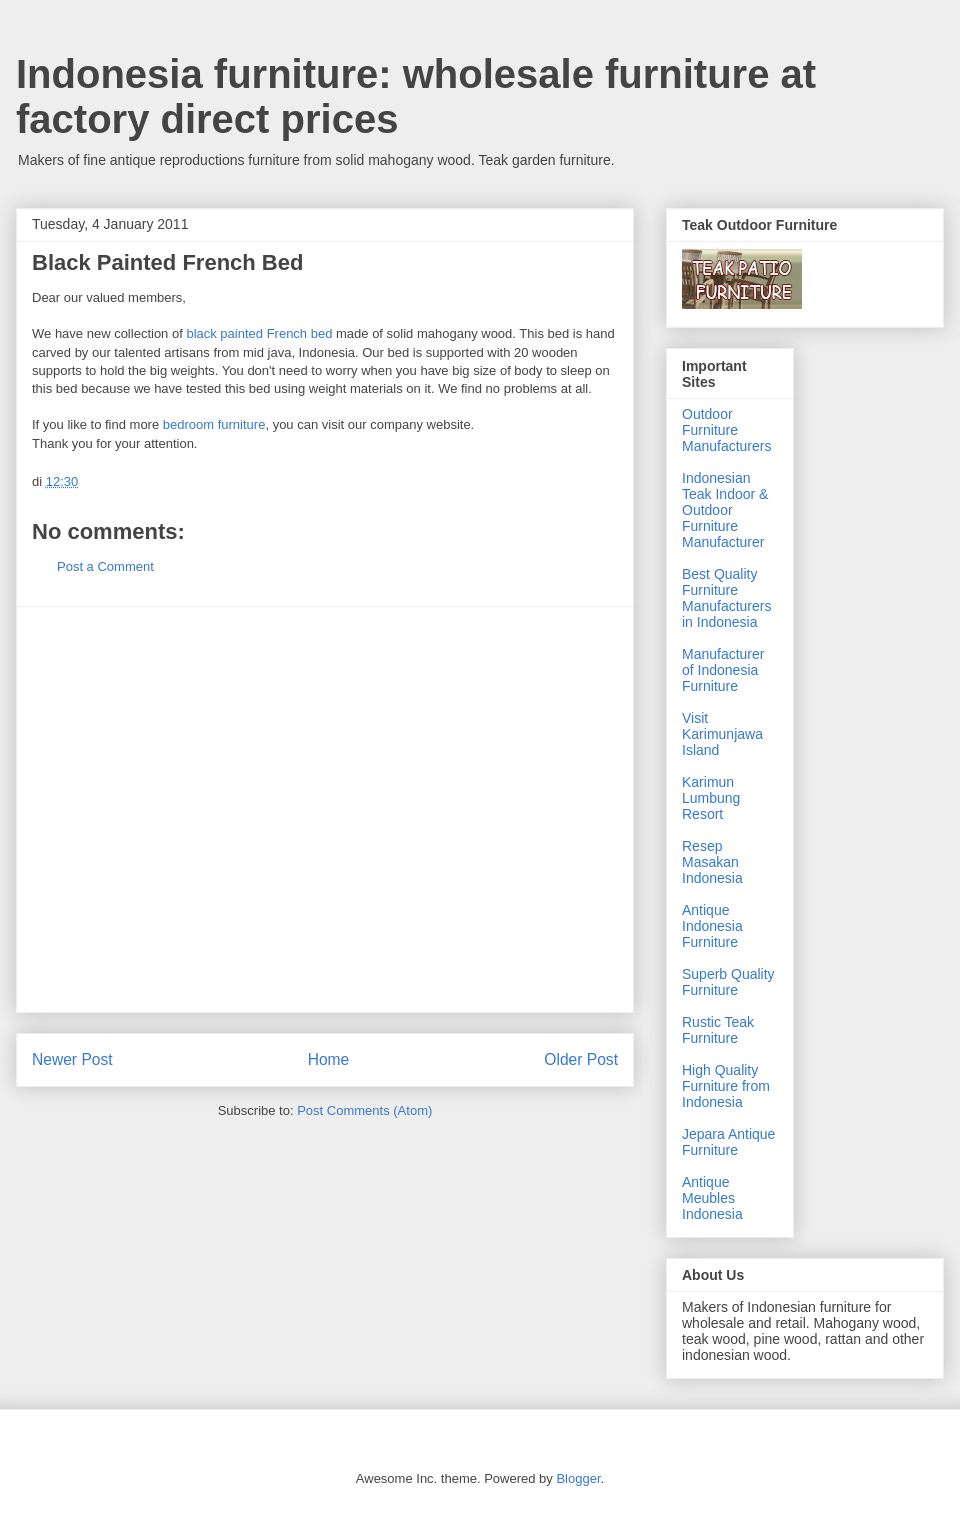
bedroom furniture (214, 424)
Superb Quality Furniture (728, 982)
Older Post (581, 1059)
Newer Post (72, 1059)
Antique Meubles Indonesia (712, 1198)
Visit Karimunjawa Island (722, 734)
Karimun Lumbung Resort (711, 798)
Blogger (578, 1478)
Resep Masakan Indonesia (712, 862)
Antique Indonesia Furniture (712, 926)
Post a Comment (105, 566)
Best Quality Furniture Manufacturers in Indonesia (726, 598)
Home (329, 1059)
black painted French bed (259, 333)
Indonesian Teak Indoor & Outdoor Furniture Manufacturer (725, 510)
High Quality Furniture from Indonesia (726, 1086)
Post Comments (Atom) (364, 1110)
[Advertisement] (187, 809)
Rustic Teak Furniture (718, 1030)
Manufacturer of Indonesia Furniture (723, 670)
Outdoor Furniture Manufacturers (726, 430)
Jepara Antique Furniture (728, 1142)
